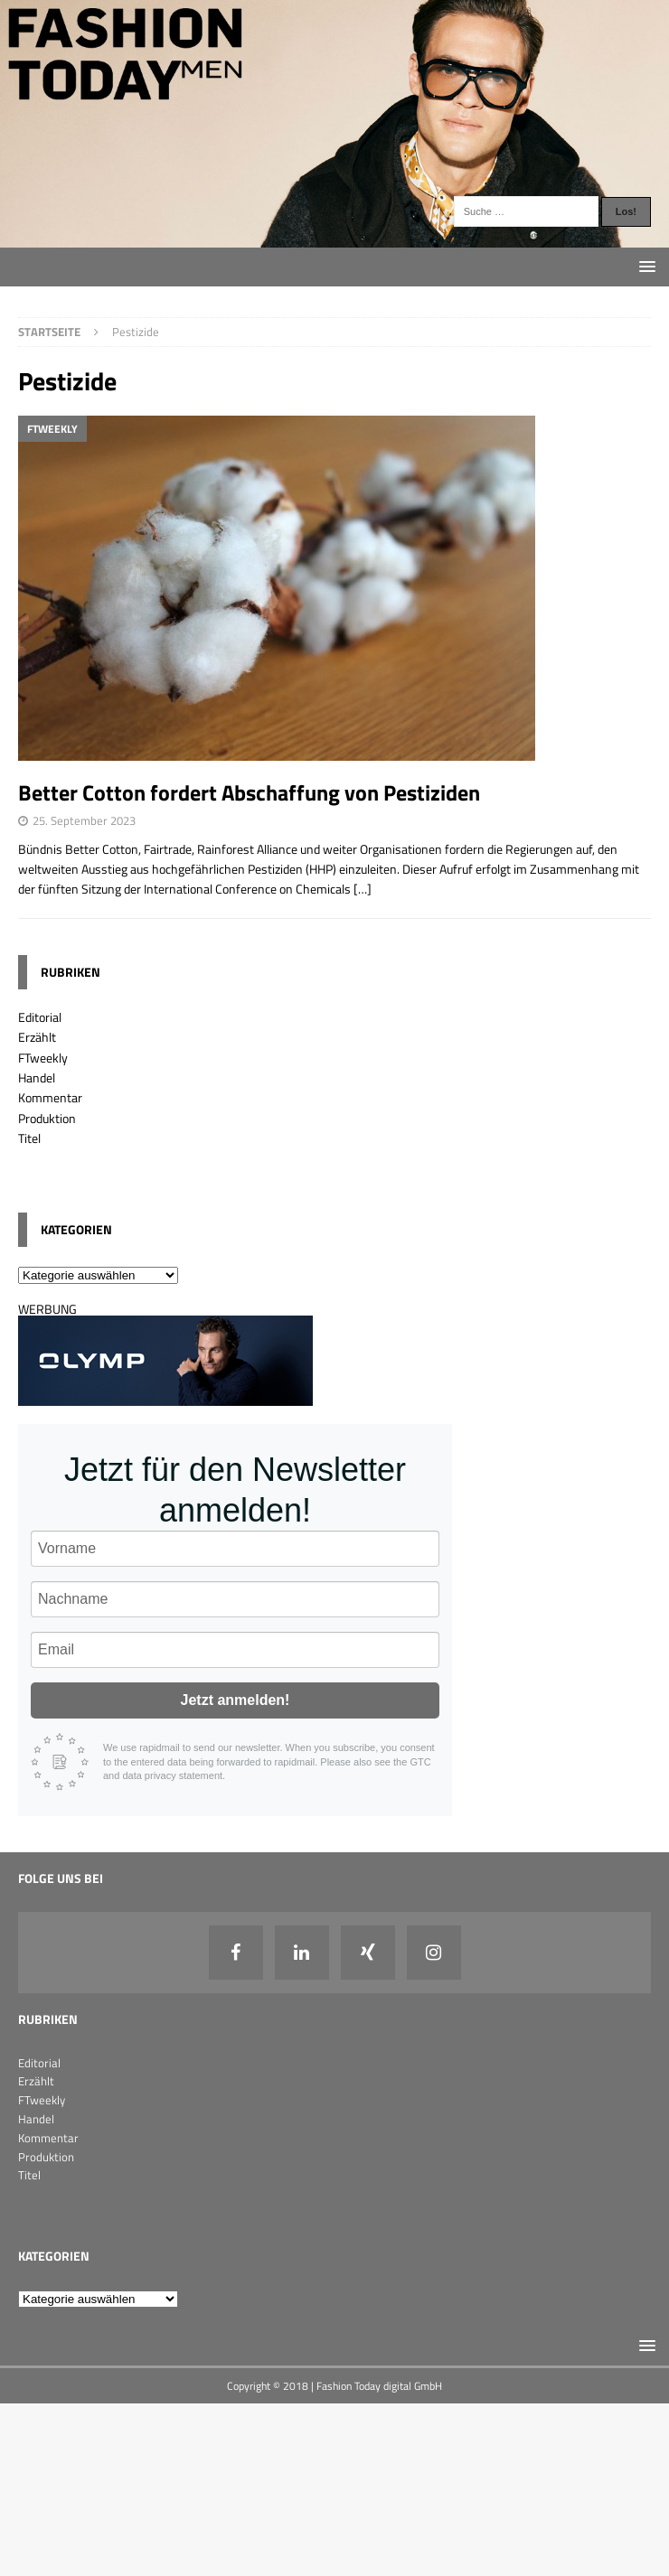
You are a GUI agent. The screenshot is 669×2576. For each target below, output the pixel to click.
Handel (36, 1077)
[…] (362, 888)
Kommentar (50, 1097)
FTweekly (43, 1057)
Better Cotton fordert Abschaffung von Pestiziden (249, 792)
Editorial (39, 1016)
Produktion (47, 1118)
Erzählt (37, 1036)
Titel (29, 1138)
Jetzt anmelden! (235, 1700)
